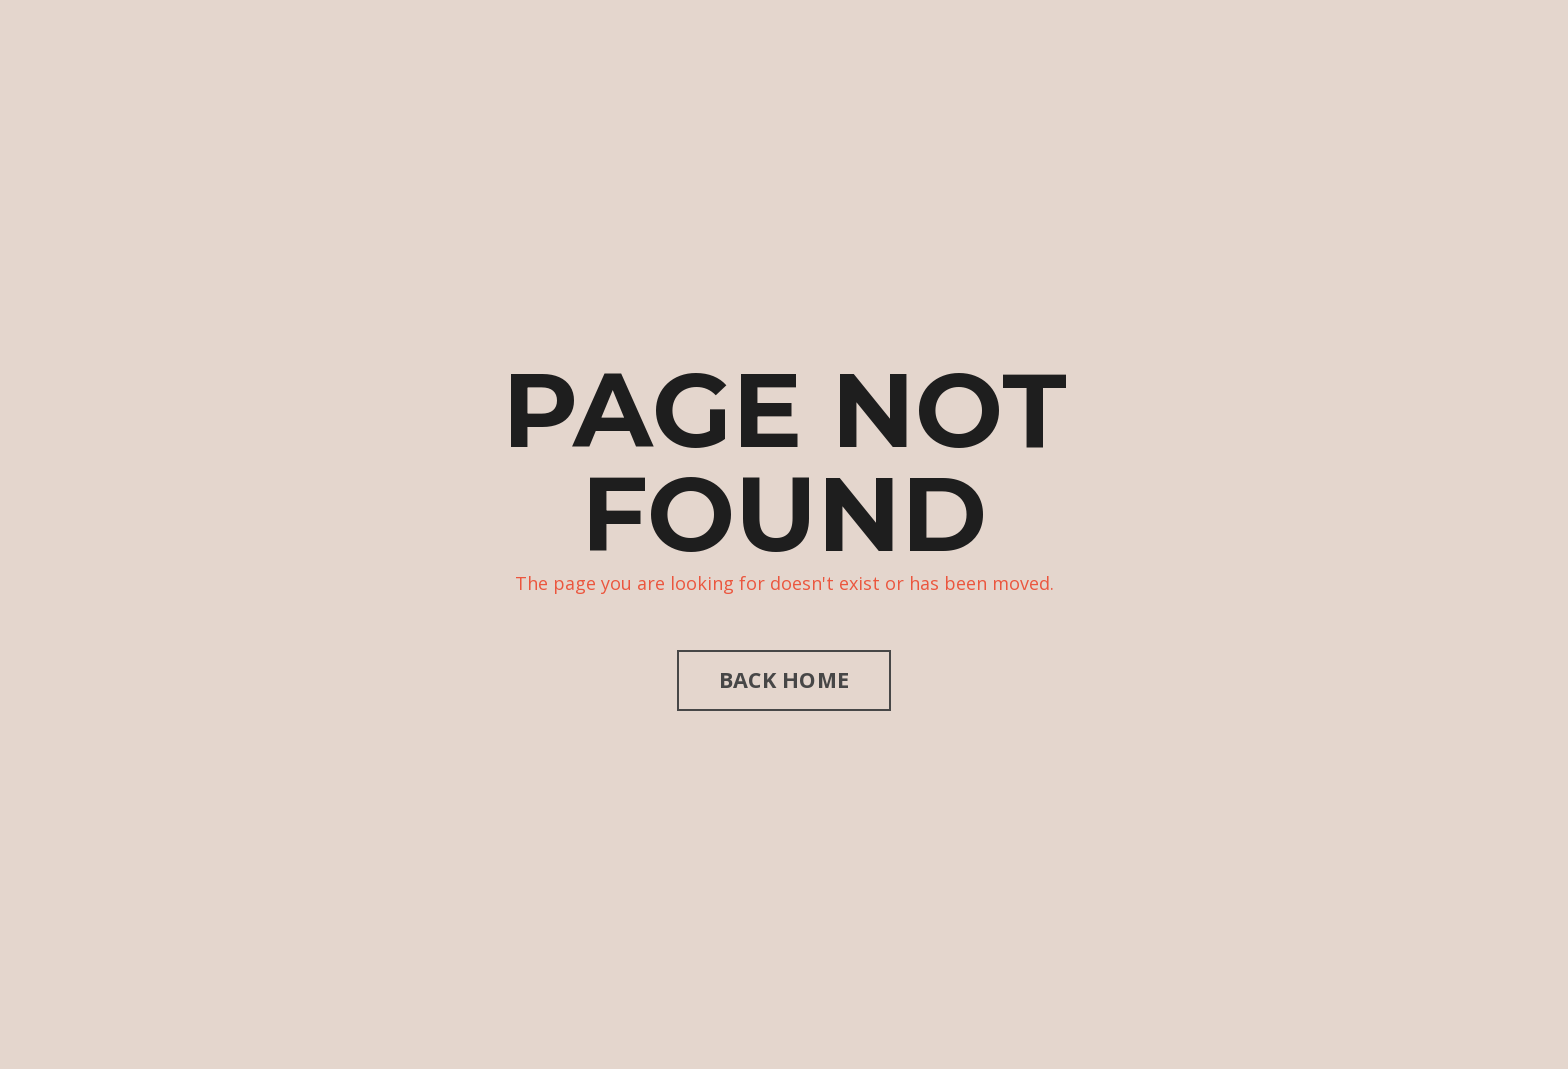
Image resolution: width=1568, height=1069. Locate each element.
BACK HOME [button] (784, 679)
